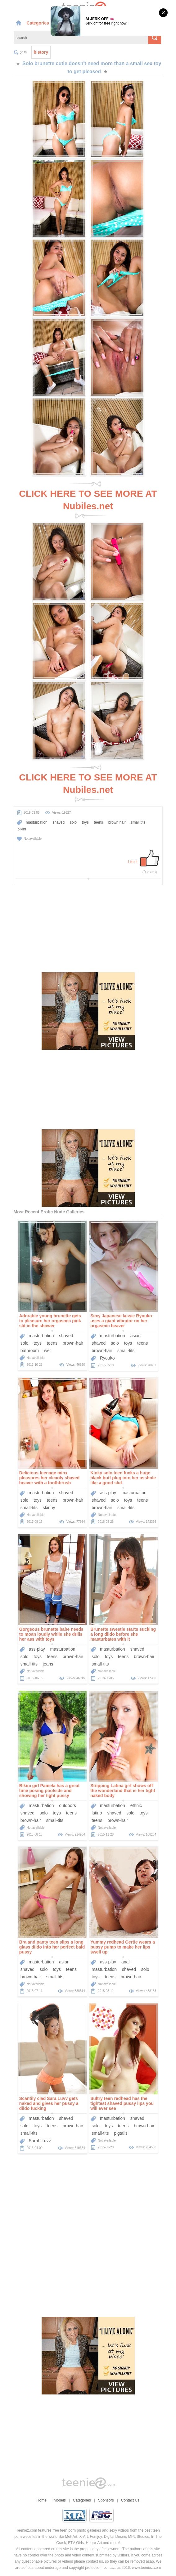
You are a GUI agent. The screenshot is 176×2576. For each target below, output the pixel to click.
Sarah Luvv (40, 2140)
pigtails (121, 2133)
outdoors (67, 1805)
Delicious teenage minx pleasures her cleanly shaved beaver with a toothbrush (49, 1477)
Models (60, 2500)
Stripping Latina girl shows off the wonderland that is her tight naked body (122, 1790)
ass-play (108, 1492)
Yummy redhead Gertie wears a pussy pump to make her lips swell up (122, 1947)
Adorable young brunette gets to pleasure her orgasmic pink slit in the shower (50, 1320)
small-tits (125, 1350)
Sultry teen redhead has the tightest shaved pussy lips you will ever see (122, 2103)
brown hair (117, 822)
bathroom (29, 1350)
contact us (112, 2567)
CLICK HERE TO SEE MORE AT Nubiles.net (88, 499)
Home (42, 2500)
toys (85, 822)
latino (97, 1812)
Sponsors (106, 2500)
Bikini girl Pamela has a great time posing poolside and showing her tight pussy (49, 1790)
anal (125, 1961)
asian (135, 1335)
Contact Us (130, 2500)
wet (47, 1350)
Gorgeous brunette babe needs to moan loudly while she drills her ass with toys (51, 1634)
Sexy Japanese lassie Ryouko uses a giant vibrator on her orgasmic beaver (121, 1320)
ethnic (136, 1805)
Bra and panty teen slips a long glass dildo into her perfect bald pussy (52, 1947)
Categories (41, 22)
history (41, 52)
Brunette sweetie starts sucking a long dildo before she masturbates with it (123, 1634)
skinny (49, 1507)
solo (73, 822)
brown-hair (73, 1343)
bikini (22, 829)
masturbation (36, 822)
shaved (58, 822)
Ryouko (107, 1357)
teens (98, 822)
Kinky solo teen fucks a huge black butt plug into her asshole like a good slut (123, 1477)
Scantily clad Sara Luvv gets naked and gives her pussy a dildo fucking (49, 2103)
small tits (138, 822)
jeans (48, 1663)
